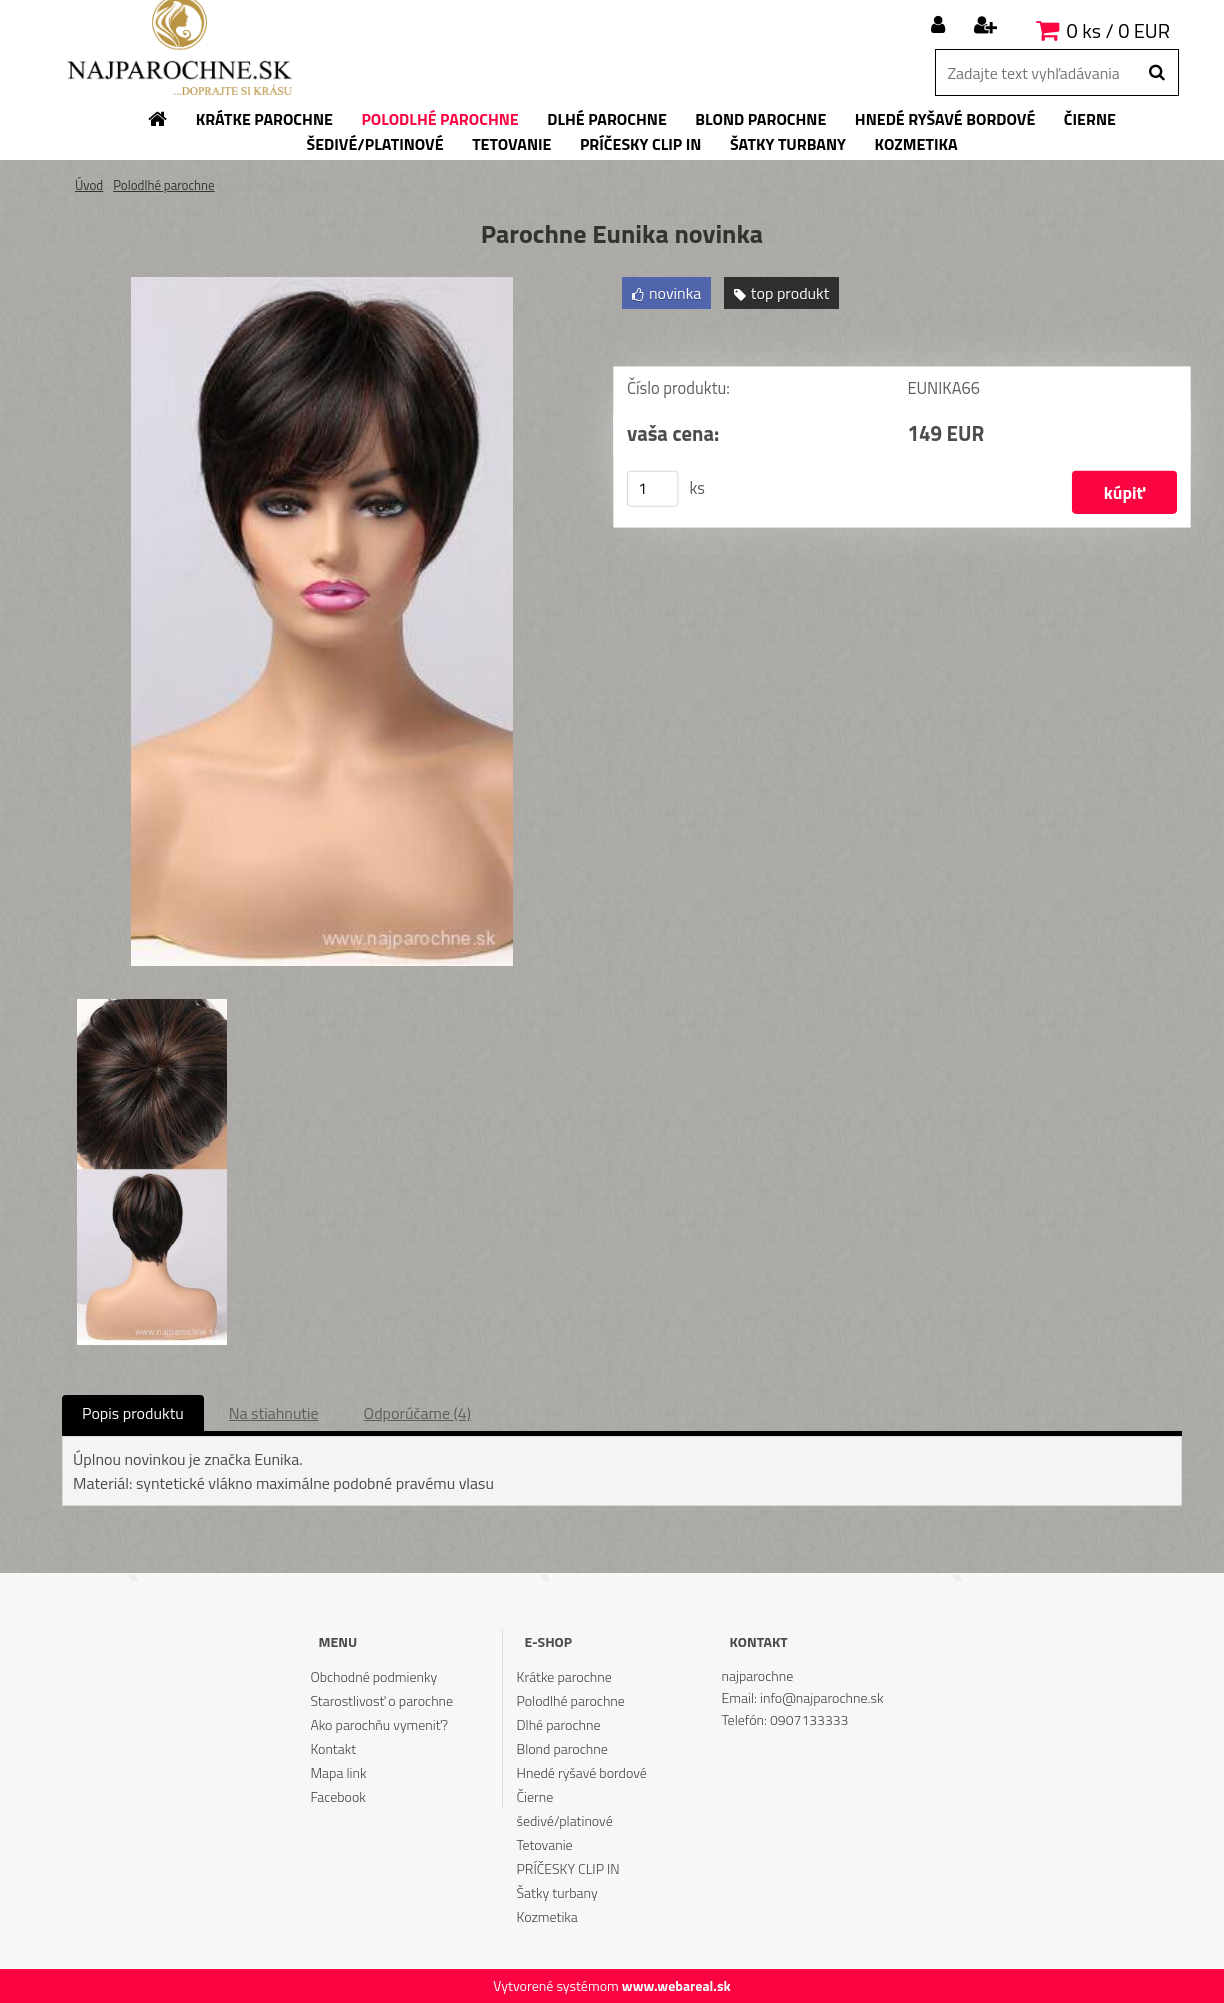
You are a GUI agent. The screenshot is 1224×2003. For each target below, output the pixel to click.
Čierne (535, 1796)
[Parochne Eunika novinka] (322, 285)
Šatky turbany (557, 1892)
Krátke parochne (564, 1676)
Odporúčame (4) (417, 1413)
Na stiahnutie (274, 1413)
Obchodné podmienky (373, 1676)
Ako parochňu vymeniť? (379, 1724)
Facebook (337, 1796)
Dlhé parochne (559, 1724)
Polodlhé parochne (163, 185)
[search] (1156, 73)
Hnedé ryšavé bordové (582, 1772)
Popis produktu (133, 1413)
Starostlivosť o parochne (381, 1700)
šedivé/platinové (565, 1820)
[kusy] (653, 489)
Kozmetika (547, 1916)
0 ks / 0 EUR (1118, 30)
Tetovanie (545, 1844)
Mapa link (338, 1772)
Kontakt (333, 1748)
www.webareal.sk (676, 1985)
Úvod (89, 185)
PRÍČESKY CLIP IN (568, 1868)
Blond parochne (562, 1748)
